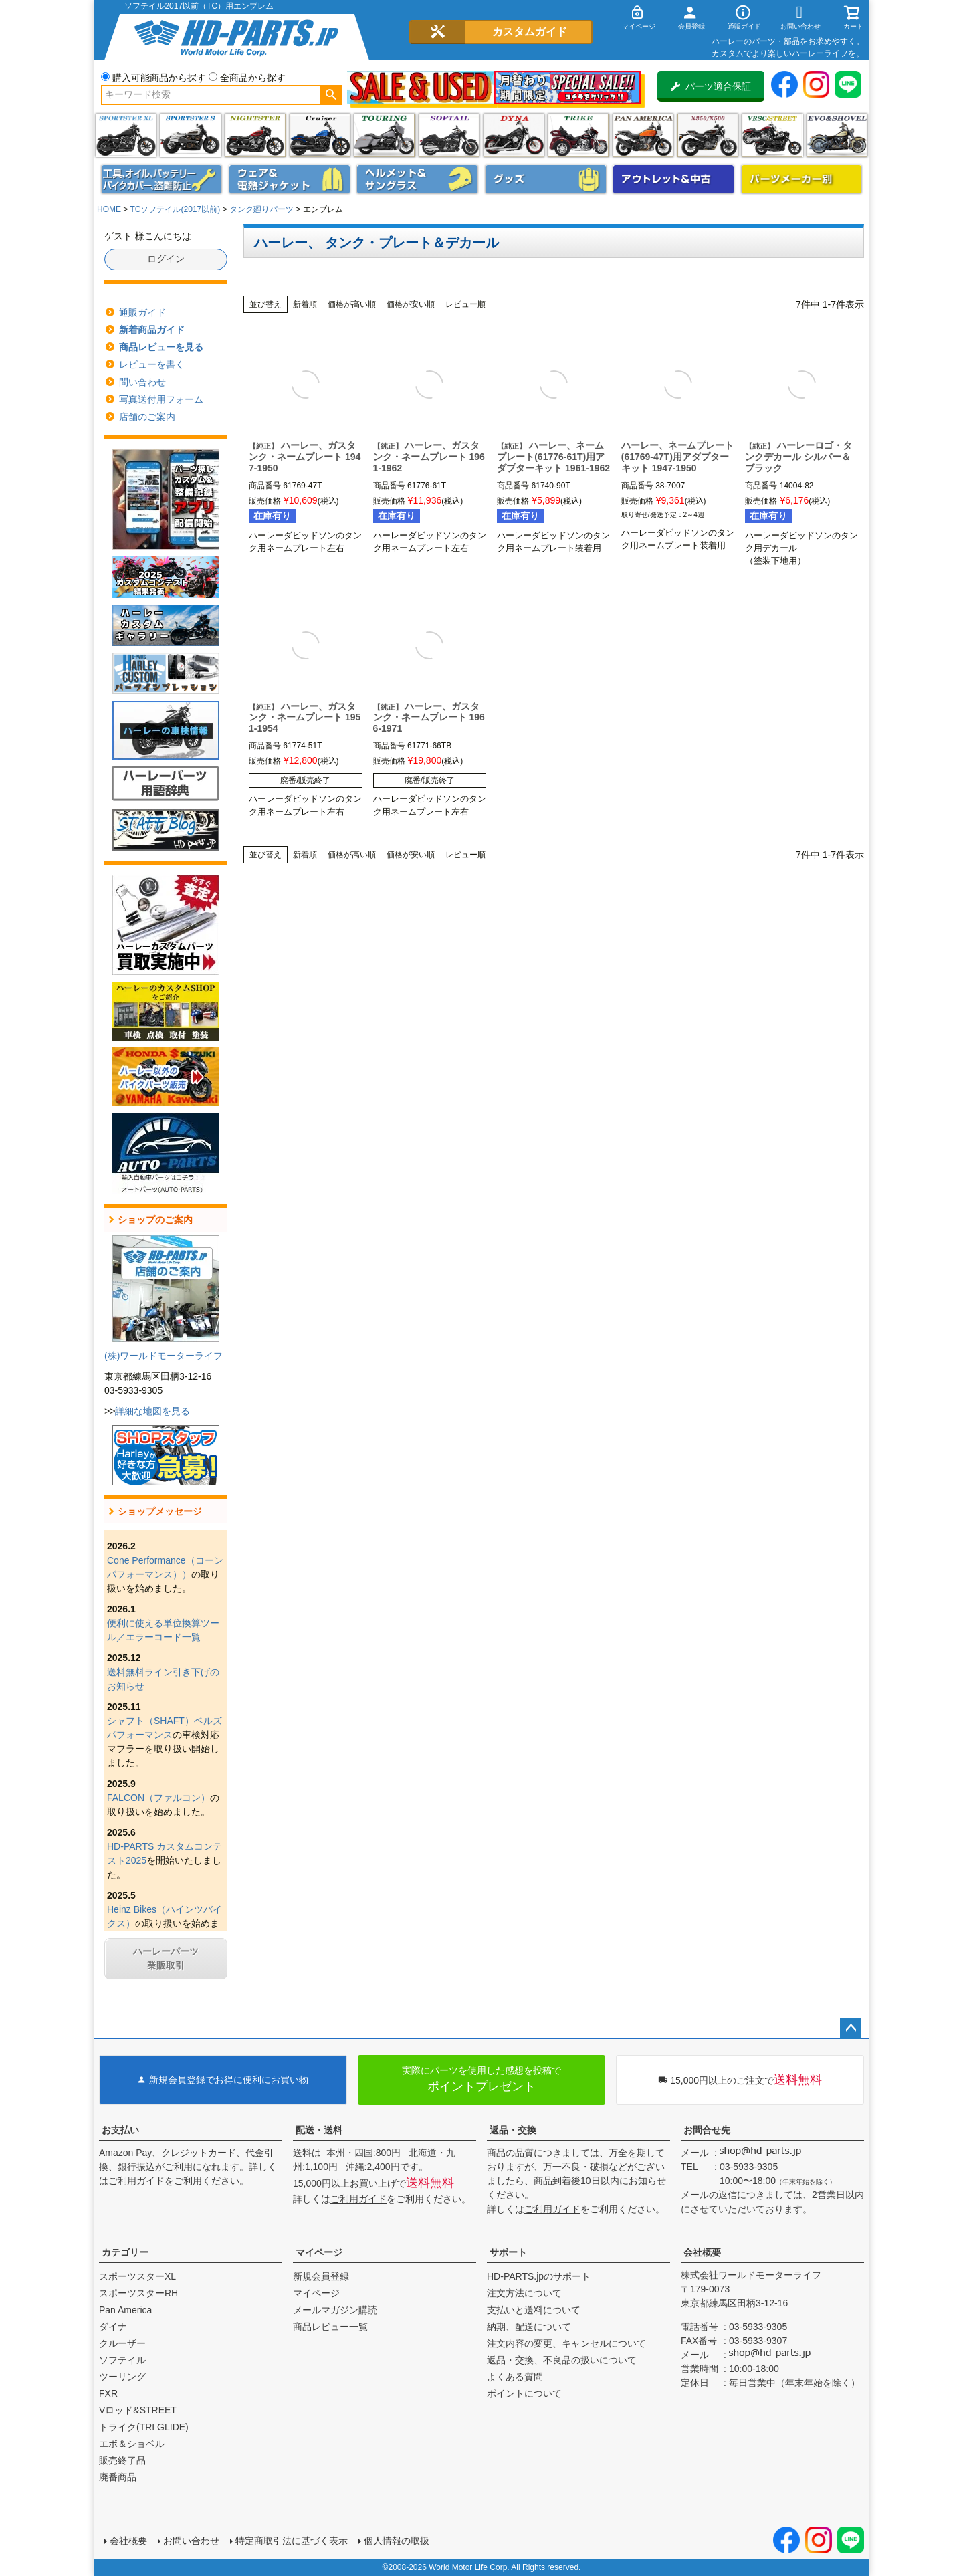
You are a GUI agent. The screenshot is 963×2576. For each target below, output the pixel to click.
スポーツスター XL (126, 135)
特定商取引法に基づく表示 (291, 2540)
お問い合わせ (191, 2540)
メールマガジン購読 (335, 2309)
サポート (508, 2252)
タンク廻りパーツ (261, 209)
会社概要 (702, 2252)
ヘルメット (417, 179)
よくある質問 (515, 2376)
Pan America (643, 135)
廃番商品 (117, 2477)
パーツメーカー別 (802, 179)
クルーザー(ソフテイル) (320, 135)
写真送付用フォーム (161, 399)
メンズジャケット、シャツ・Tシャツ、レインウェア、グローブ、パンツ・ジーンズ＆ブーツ (289, 179)
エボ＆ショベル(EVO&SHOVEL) (837, 135)
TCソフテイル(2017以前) (175, 209)
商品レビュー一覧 (330, 2326)
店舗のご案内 (147, 416)
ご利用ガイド (136, 2180)
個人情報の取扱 (396, 2540)
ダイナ (514, 135)
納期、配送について (529, 2326)
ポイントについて (524, 2393)
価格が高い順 (352, 304)
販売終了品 (122, 2460)
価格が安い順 (411, 304)
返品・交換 (513, 2130)
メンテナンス (162, 179)
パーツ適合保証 (711, 86)
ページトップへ (850, 2028)
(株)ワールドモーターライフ (163, 1355)
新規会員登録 (321, 2276)
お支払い (120, 2130)
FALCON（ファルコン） (158, 1797)
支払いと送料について (533, 2309)
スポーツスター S (190, 135)
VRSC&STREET (772, 135)
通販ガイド (142, 312)
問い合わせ (142, 382)
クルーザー (122, 2343)
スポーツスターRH (138, 2293)
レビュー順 (465, 304)
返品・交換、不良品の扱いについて (562, 2360)
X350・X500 (707, 135)
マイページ (319, 2252)
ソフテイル (449, 135)
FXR (108, 2393)
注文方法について (524, 2293)
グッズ (546, 179)
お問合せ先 (706, 2130)
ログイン (166, 258)
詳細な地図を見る (152, 1411)
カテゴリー (125, 2252)
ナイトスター (255, 135)
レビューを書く (152, 364)
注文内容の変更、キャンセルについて (566, 2343)
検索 (330, 95)
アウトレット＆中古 (673, 179)
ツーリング (384, 135)
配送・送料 (319, 2130)
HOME (109, 209)
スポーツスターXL (137, 2276)
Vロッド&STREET (138, 2410)
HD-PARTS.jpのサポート (539, 2276)
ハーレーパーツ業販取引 (166, 1958)
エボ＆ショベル (132, 2443)
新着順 (305, 304)
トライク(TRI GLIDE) (578, 135)
